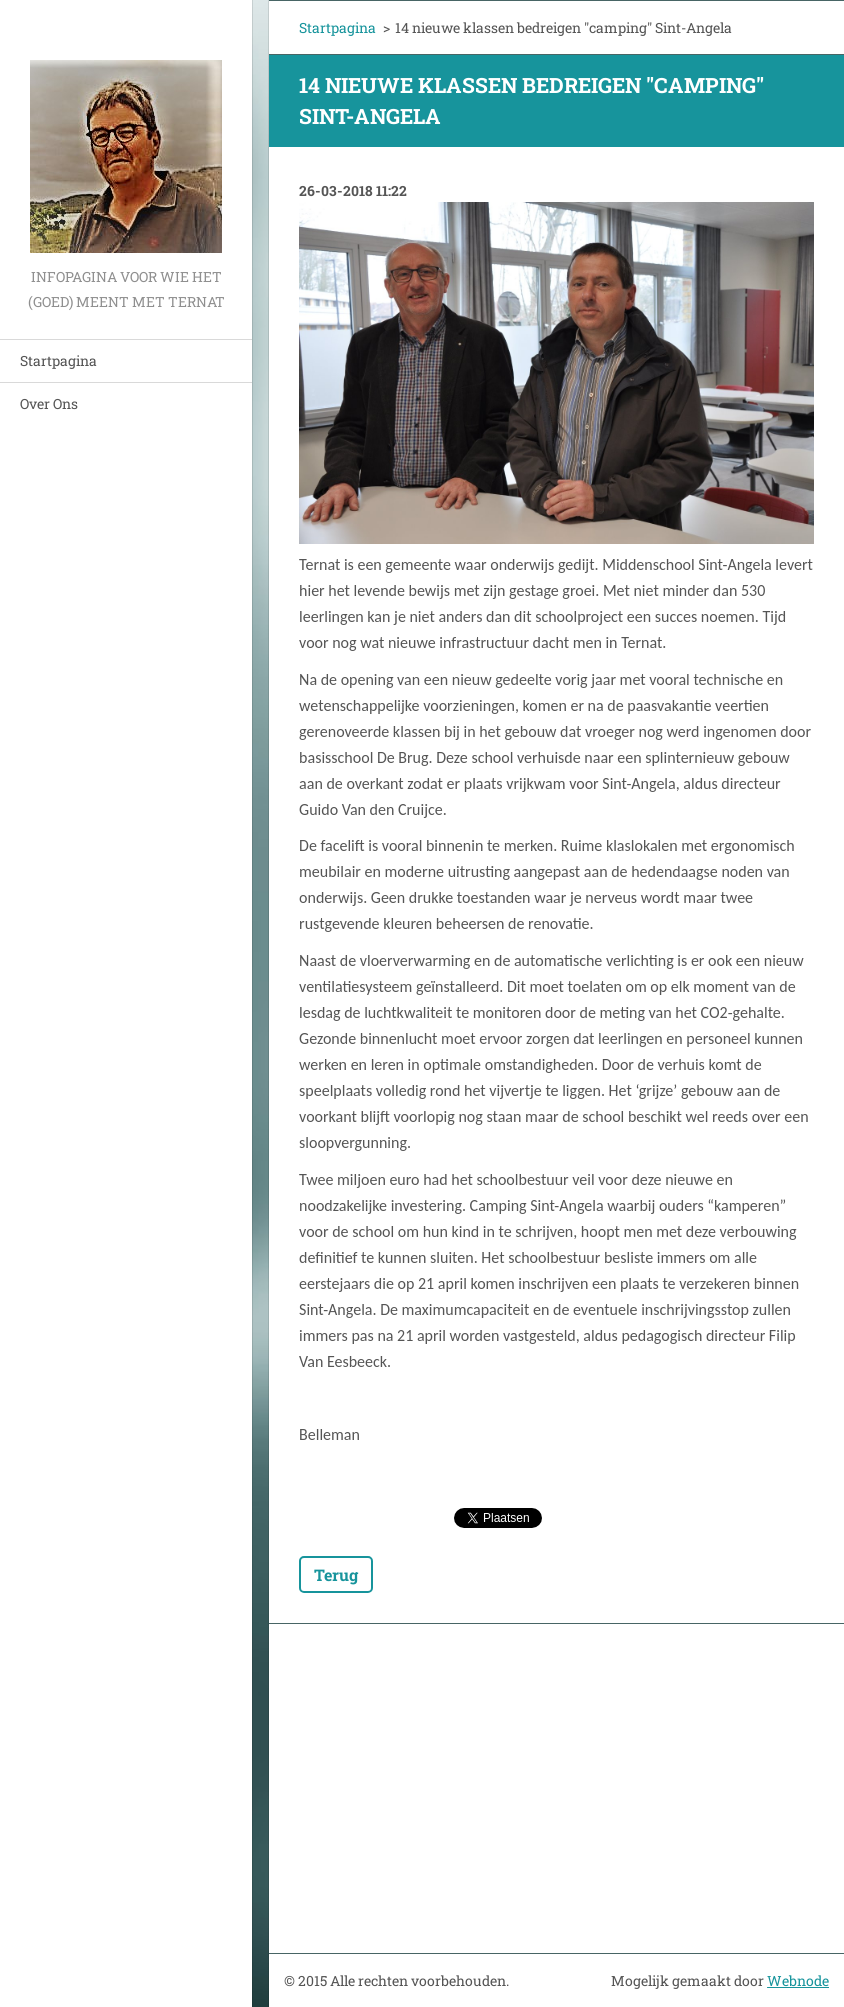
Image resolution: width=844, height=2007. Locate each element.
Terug (336, 1574)
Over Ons (49, 403)
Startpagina (58, 360)
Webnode (798, 1980)
